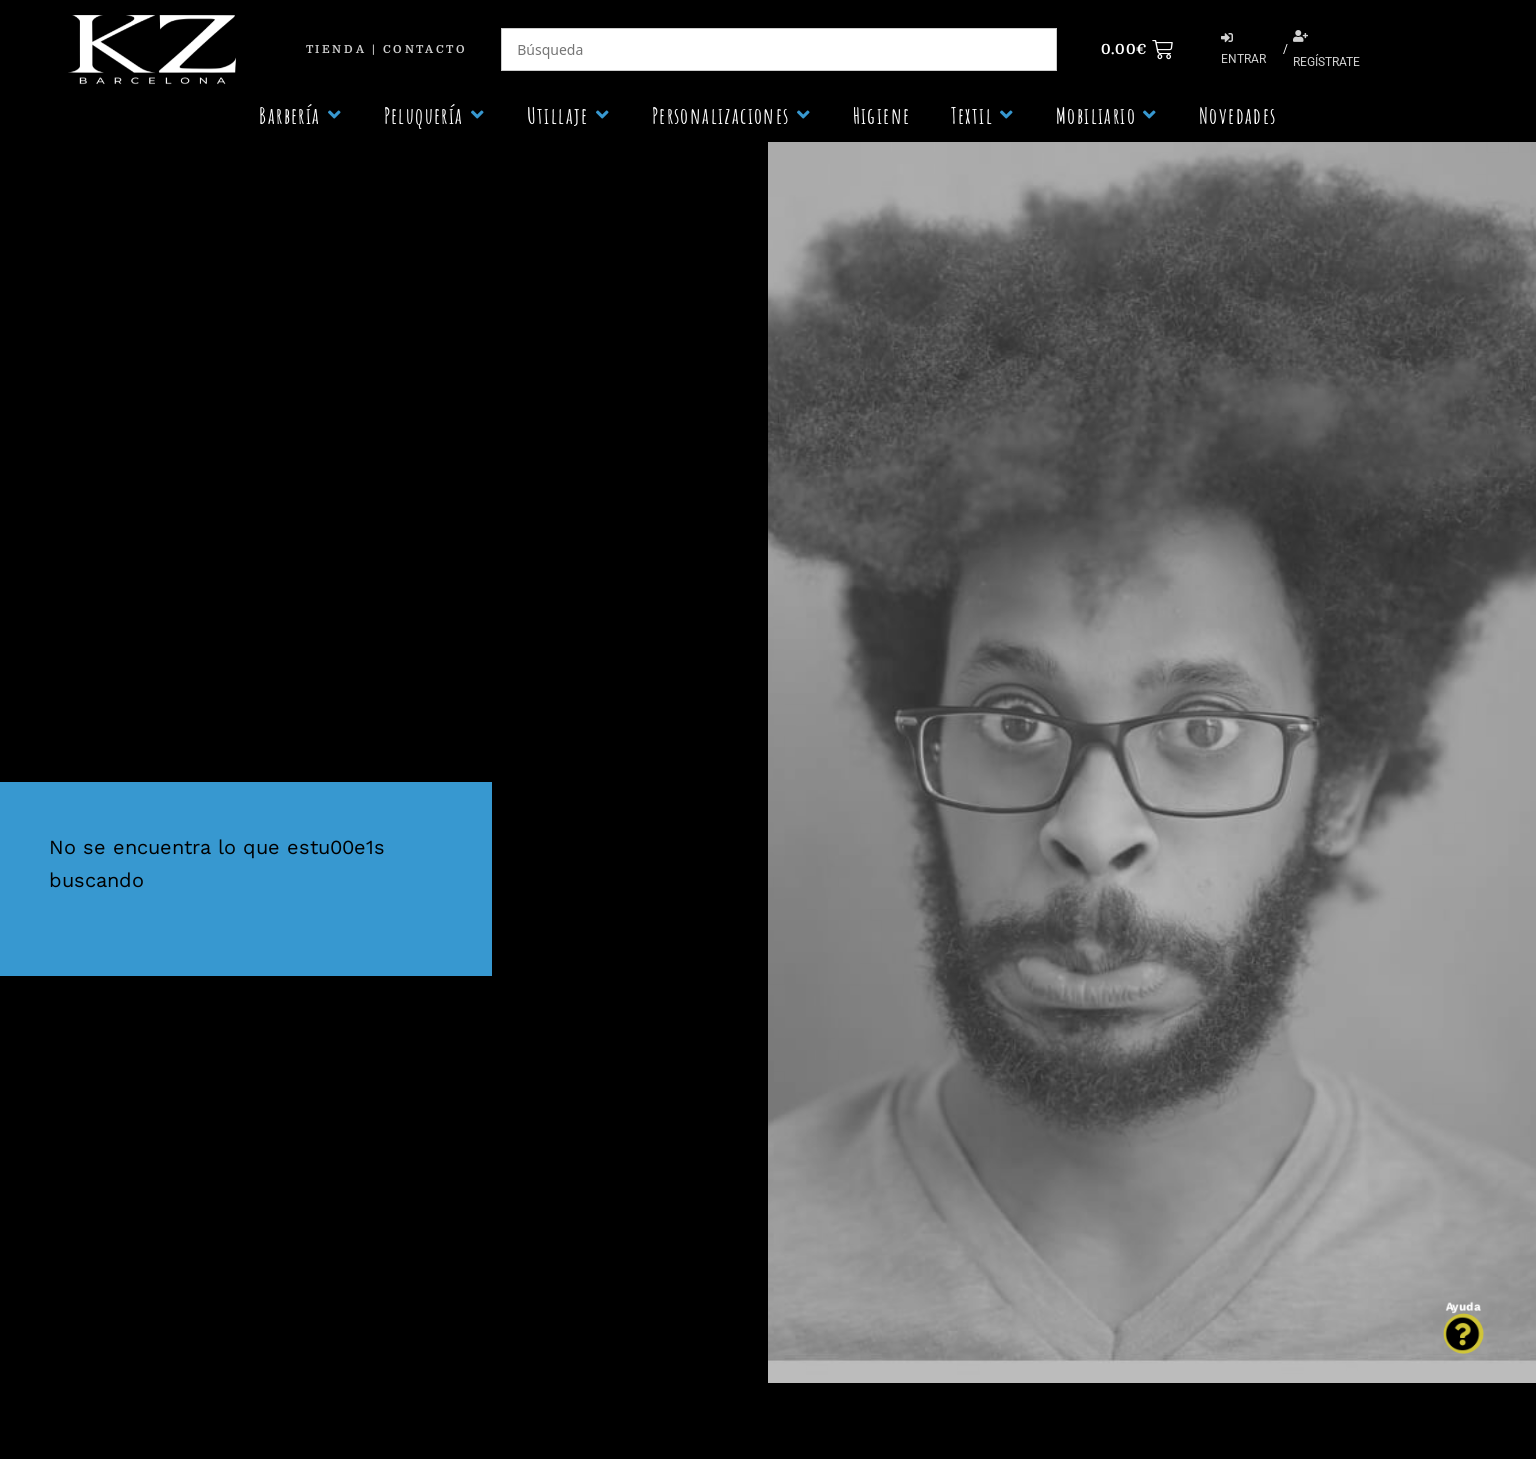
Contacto (425, 49)
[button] (301, 115)
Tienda (336, 49)
